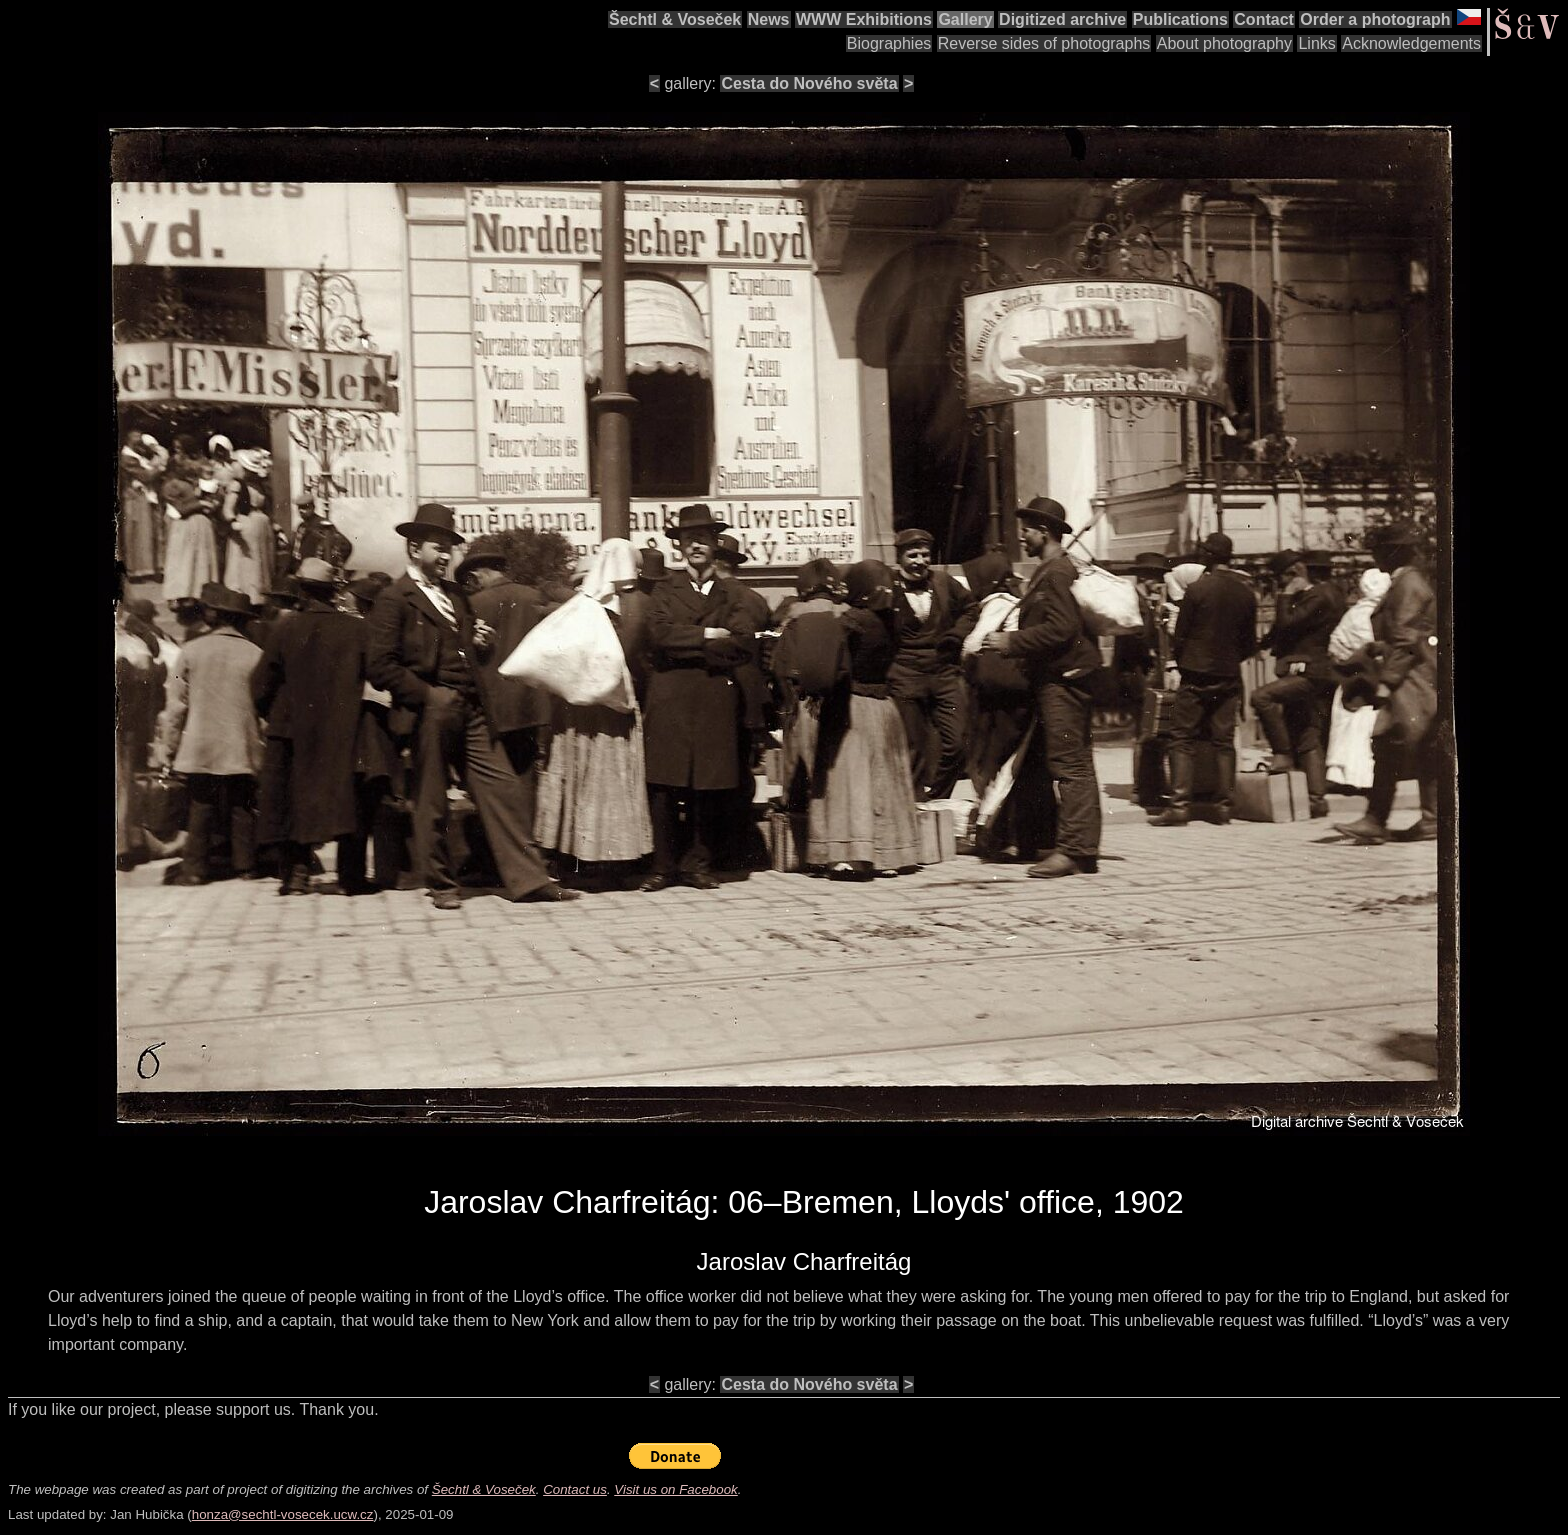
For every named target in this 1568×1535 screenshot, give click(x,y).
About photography (1224, 43)
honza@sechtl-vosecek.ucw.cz (283, 1514)
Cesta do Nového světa (809, 83)
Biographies (889, 43)
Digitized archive (1062, 19)
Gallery (965, 19)
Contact (1264, 19)
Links (1316, 43)
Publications (1180, 19)
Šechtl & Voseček (675, 19)
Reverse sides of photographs (1044, 43)
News (769, 19)
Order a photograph (1375, 19)
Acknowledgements (1411, 43)
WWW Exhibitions (864, 19)
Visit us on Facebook (675, 1489)
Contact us (575, 1489)
